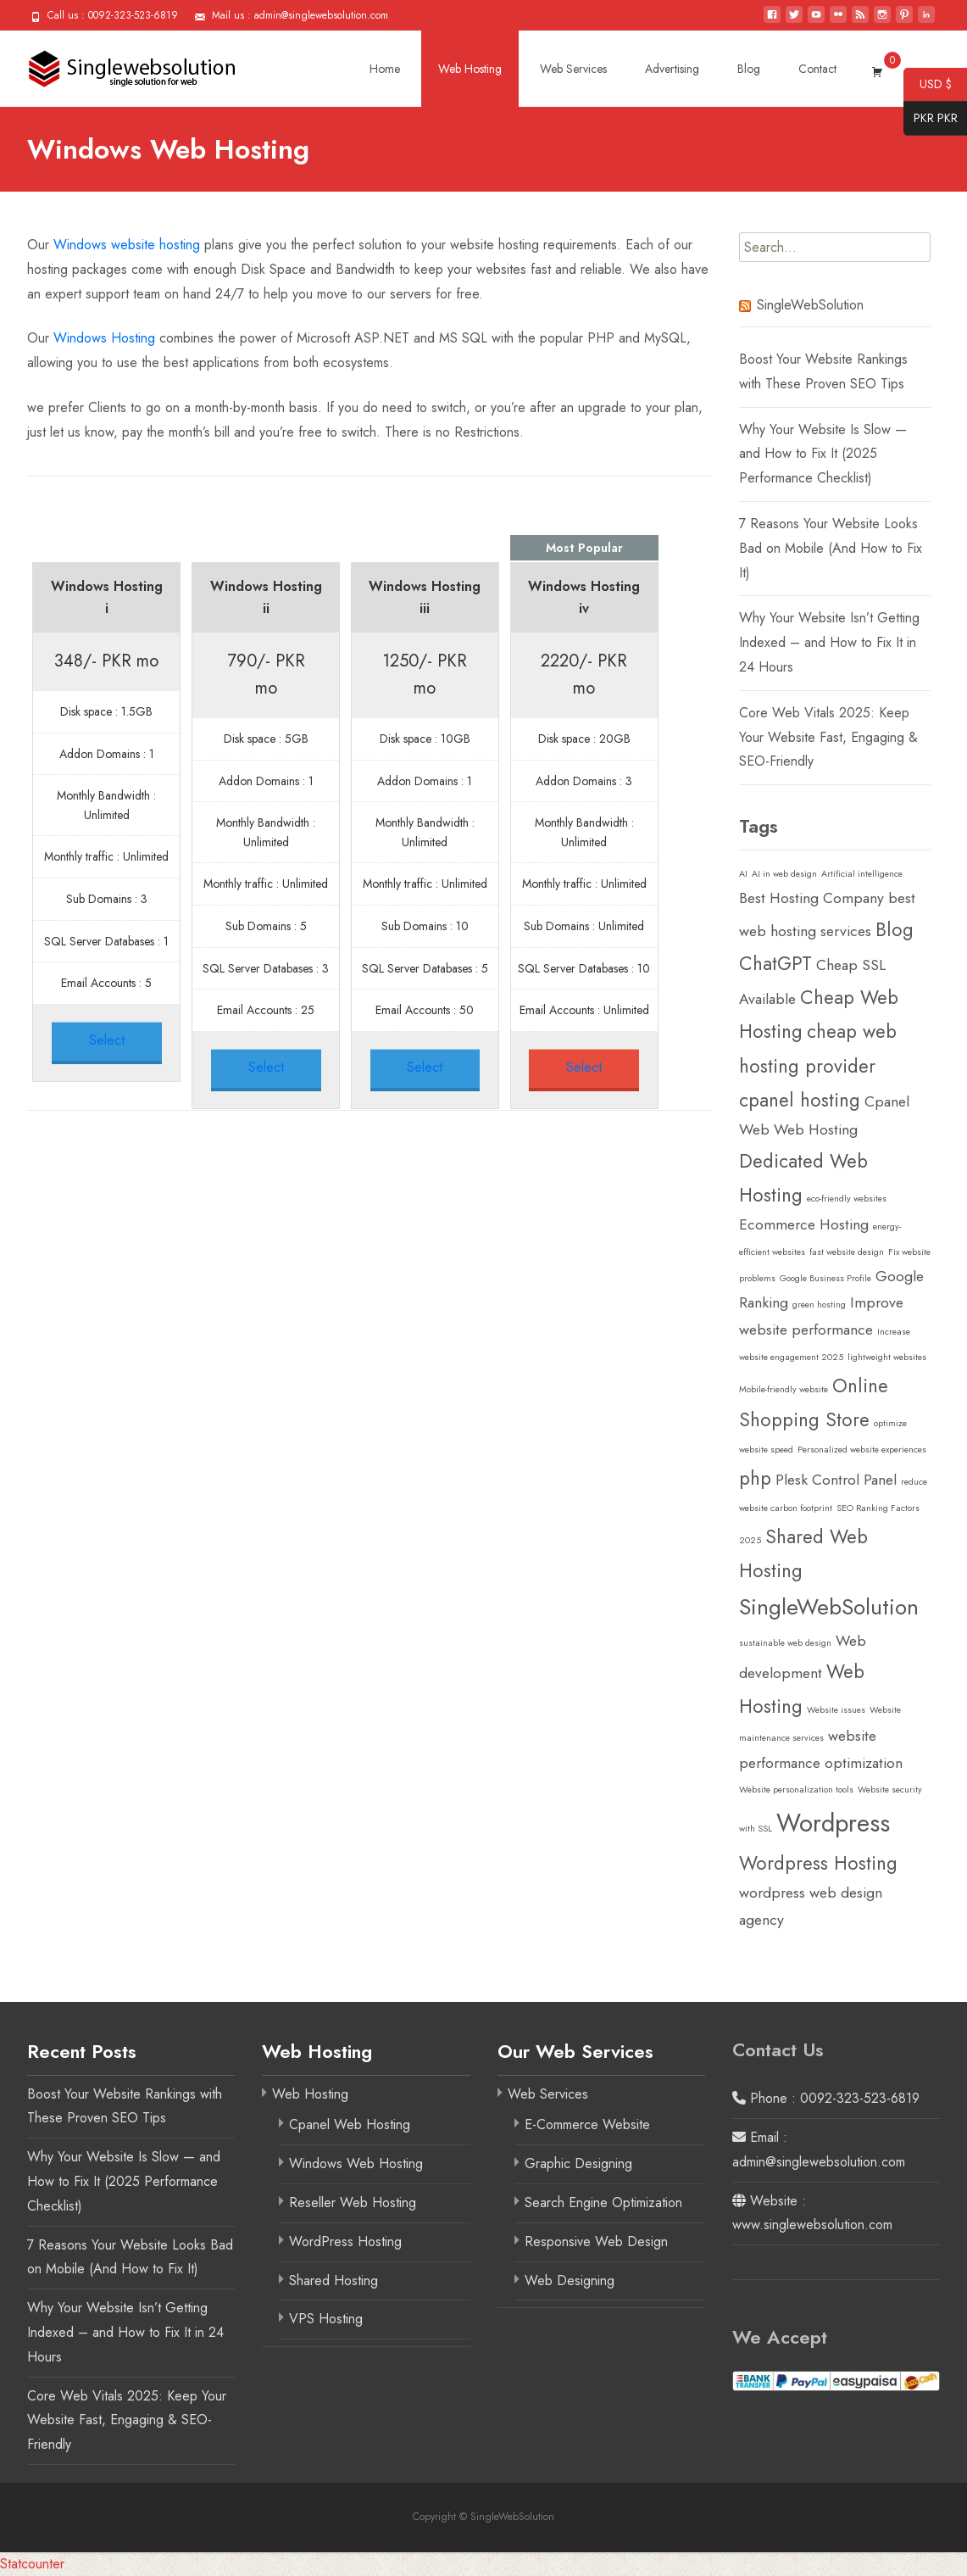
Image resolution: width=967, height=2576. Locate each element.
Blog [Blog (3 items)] (894, 929)
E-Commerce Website (587, 2124)
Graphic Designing (578, 2163)
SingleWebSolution (810, 305)
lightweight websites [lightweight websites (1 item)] (887, 1357)
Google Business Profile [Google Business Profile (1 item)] (825, 1278)
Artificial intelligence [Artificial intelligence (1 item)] (862, 873)
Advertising (672, 68)
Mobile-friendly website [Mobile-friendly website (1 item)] (783, 1389)
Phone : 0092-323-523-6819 (826, 2098)
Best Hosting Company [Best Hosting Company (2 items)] (811, 898)
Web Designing (569, 2280)
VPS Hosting (326, 2318)
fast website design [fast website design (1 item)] (846, 1252)
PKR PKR (930, 119)
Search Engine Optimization (603, 2202)
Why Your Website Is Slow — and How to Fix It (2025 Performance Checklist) (823, 454)
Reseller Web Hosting (352, 2202)
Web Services (573, 68)
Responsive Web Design (596, 2241)
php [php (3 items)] (755, 1478)
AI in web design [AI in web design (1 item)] (784, 873)
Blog (748, 68)
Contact (817, 68)
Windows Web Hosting (356, 2163)
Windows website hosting (126, 244)
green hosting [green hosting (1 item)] (819, 1304)
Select (107, 1040)
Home (385, 68)
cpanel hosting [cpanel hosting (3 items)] (799, 1099)
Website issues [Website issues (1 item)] (836, 1709)
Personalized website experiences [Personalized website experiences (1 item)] (861, 1449)
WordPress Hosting (345, 2241)
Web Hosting (470, 68)
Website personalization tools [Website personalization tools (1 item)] (796, 1789)
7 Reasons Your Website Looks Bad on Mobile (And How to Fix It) (830, 548)
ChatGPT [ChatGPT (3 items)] (775, 963)
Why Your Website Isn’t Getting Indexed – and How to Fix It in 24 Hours (829, 642)
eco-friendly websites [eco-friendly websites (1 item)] (846, 1198)
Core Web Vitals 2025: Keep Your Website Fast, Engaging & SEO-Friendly (828, 737)
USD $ (927, 85)
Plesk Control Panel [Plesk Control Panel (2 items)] (836, 1480)
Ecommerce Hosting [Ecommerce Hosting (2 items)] (804, 1224)
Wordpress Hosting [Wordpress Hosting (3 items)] (818, 1862)
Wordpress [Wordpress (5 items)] (833, 1823)
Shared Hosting (333, 2280)
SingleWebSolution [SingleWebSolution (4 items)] (829, 1607)
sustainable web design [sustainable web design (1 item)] (785, 1642)
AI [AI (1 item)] (743, 873)
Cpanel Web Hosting (349, 2124)
